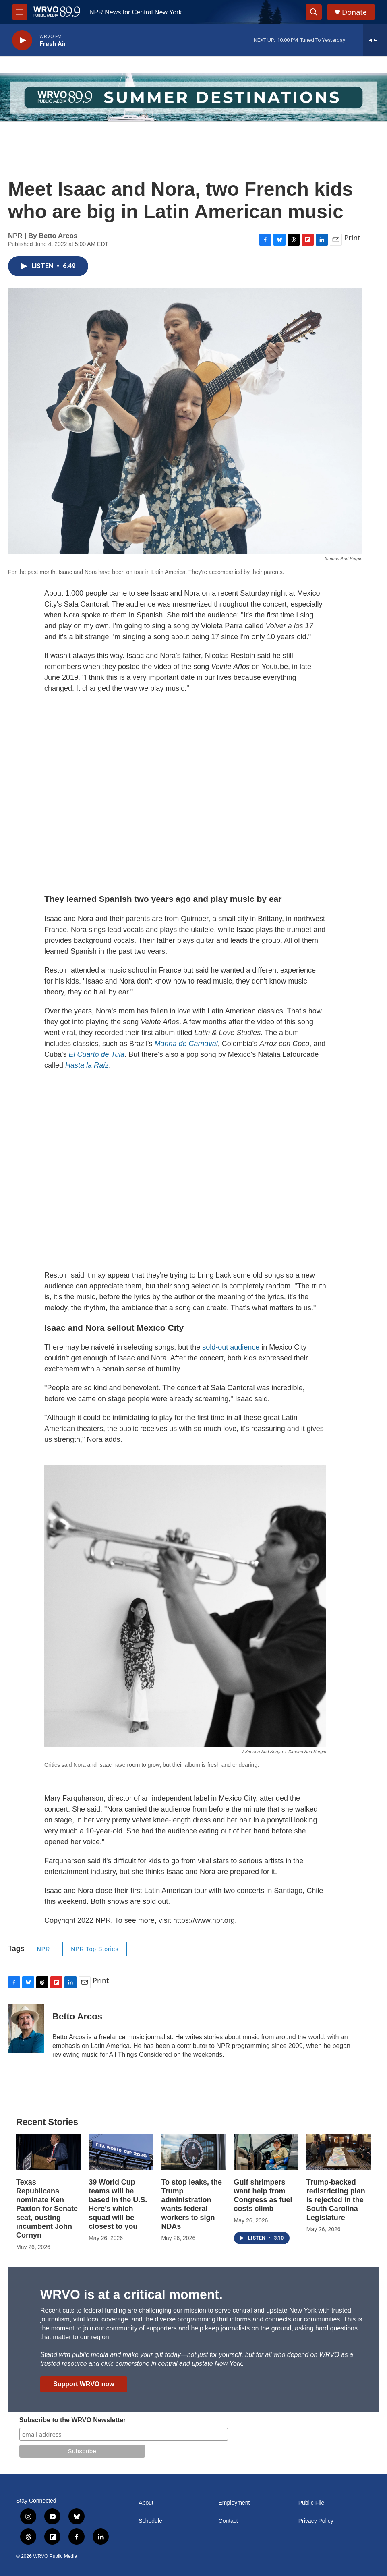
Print (352, 237)
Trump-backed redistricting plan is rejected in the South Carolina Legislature (335, 2200)
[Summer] (193, 97)
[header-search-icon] (314, 12)
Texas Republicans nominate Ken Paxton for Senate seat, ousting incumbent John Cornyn (47, 2208)
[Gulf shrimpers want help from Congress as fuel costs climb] (266, 2152)
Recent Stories (47, 2122)
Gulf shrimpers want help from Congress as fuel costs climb (263, 2195)
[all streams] (375, 40)
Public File (311, 2503)
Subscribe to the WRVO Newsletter (72, 2420)
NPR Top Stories (94, 1949)
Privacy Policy (315, 2521)
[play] (22, 40)
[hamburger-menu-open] (19, 12)
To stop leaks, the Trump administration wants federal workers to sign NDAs (191, 2204)
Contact (228, 2521)
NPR (43, 1949)
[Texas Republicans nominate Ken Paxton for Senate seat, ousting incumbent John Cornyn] (48, 2152)
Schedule (150, 2521)
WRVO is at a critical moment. (131, 2294)
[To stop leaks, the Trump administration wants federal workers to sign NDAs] (193, 2152)
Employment (234, 2503)
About (146, 2503)
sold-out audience (230, 1347)
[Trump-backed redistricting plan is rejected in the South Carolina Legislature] (338, 2152)
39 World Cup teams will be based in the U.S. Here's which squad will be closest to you (118, 2204)
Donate (354, 12)
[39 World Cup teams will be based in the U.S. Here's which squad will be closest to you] (121, 2152)
